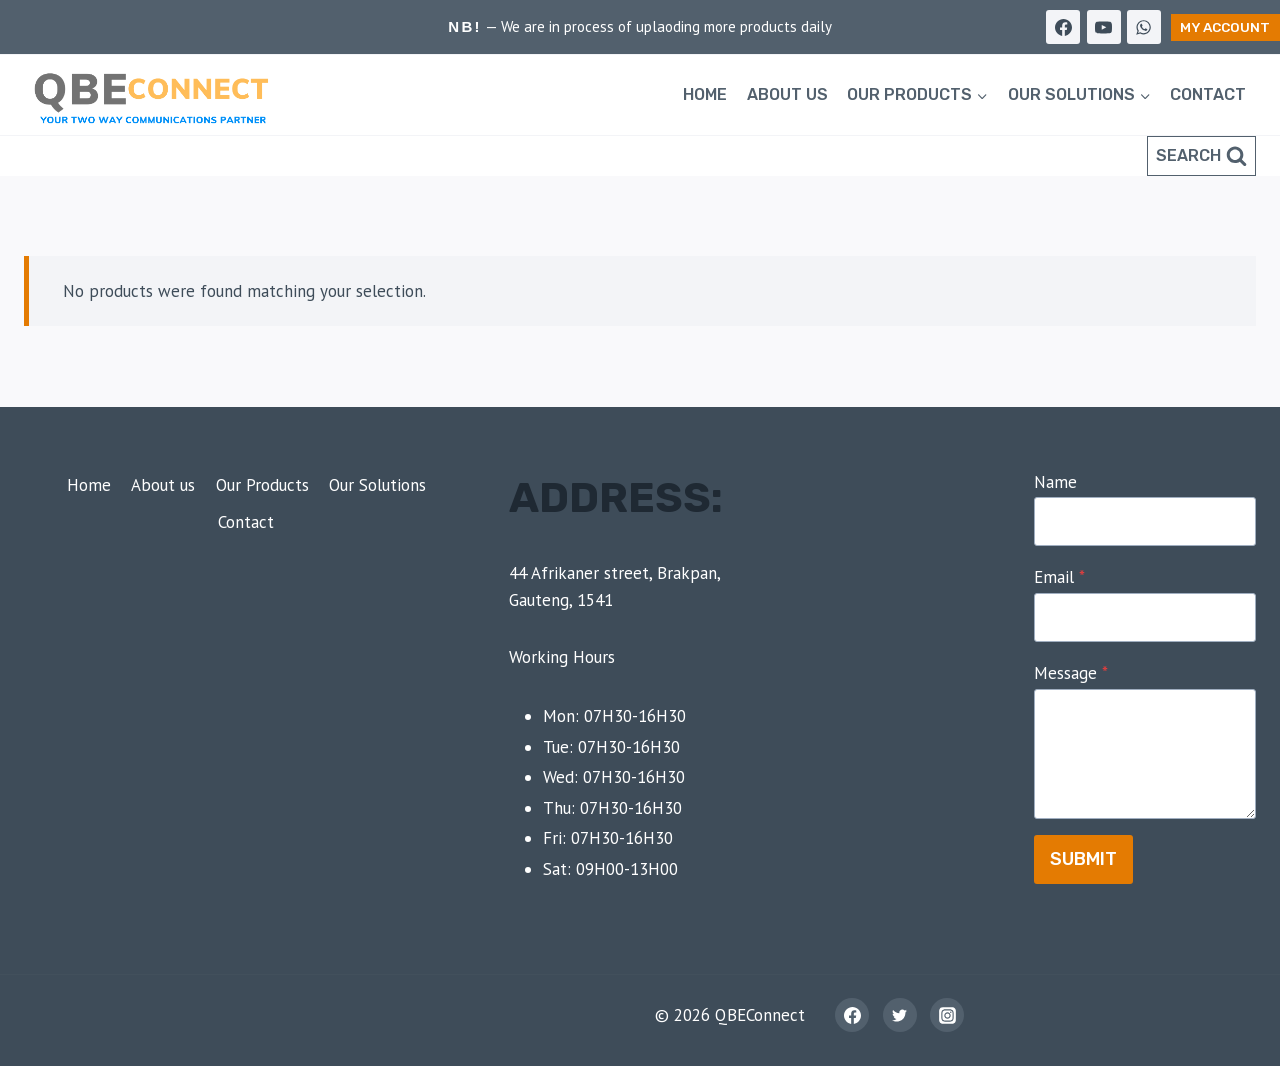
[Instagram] (947, 1015)
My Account (1225, 27)
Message (1071, 673)
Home (705, 94)
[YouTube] (1104, 27)
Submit (1083, 859)
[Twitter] (900, 1015)
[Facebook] (1063, 27)
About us (787, 94)
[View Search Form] (1201, 156)
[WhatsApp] (1144, 27)
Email (1059, 577)
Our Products (262, 485)
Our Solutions (377, 485)
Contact (1208, 94)
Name (1055, 482)
